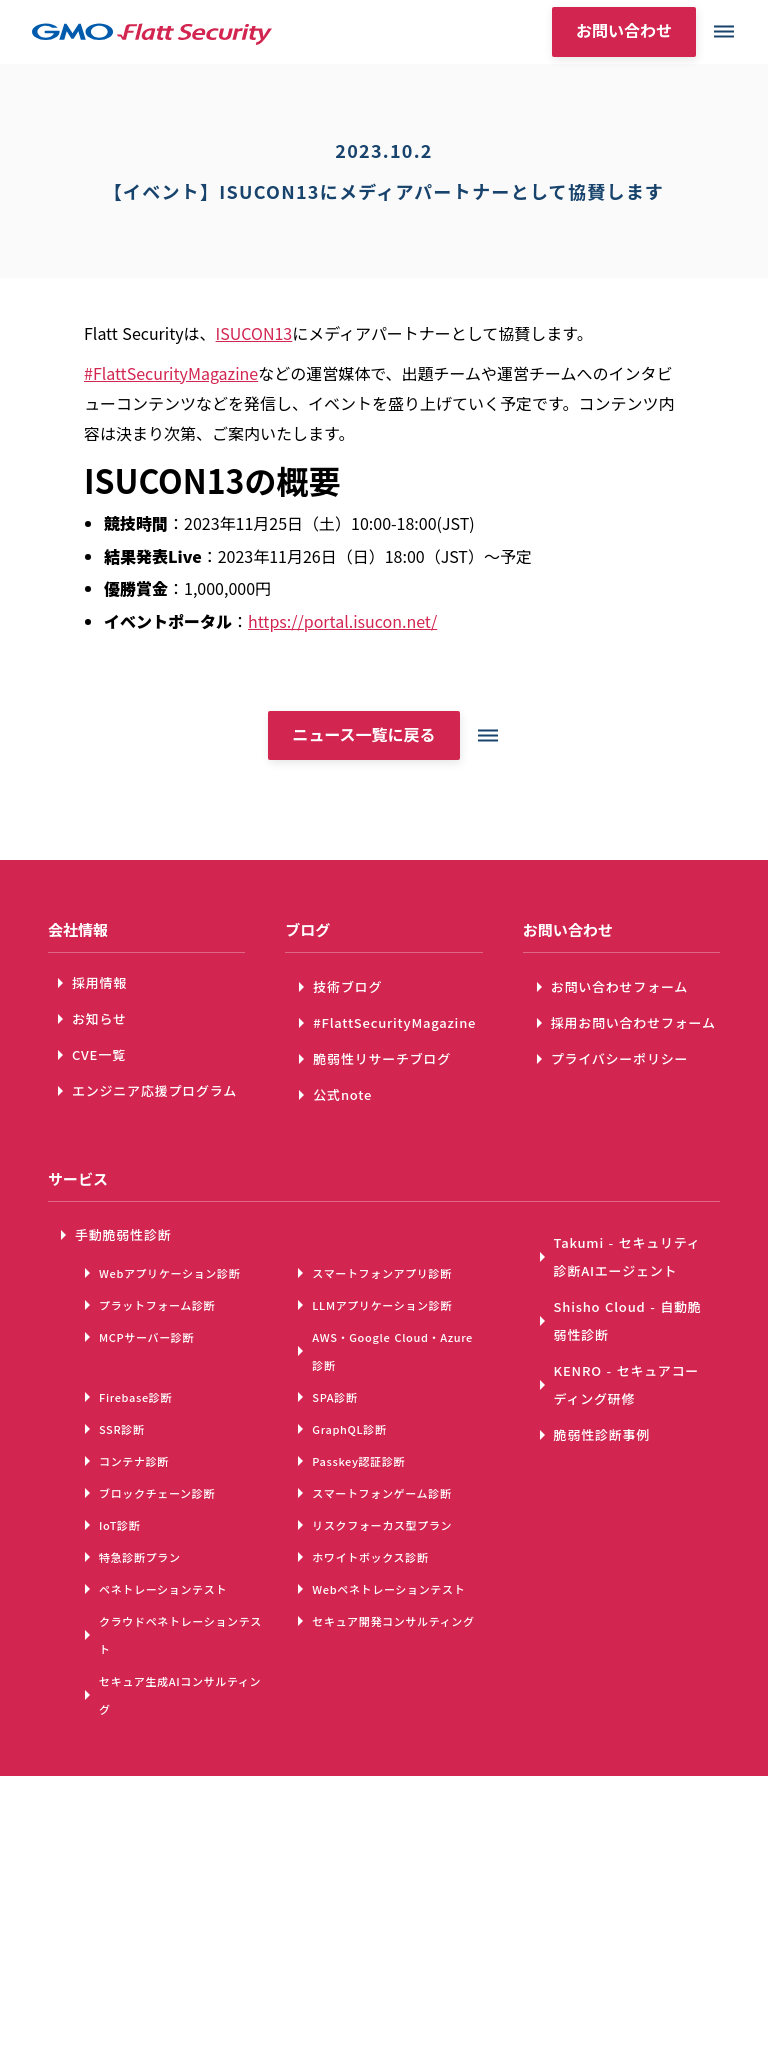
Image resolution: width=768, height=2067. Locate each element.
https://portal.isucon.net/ (342, 621)
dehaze (724, 32)
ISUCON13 (254, 333)
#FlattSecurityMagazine (171, 373)
